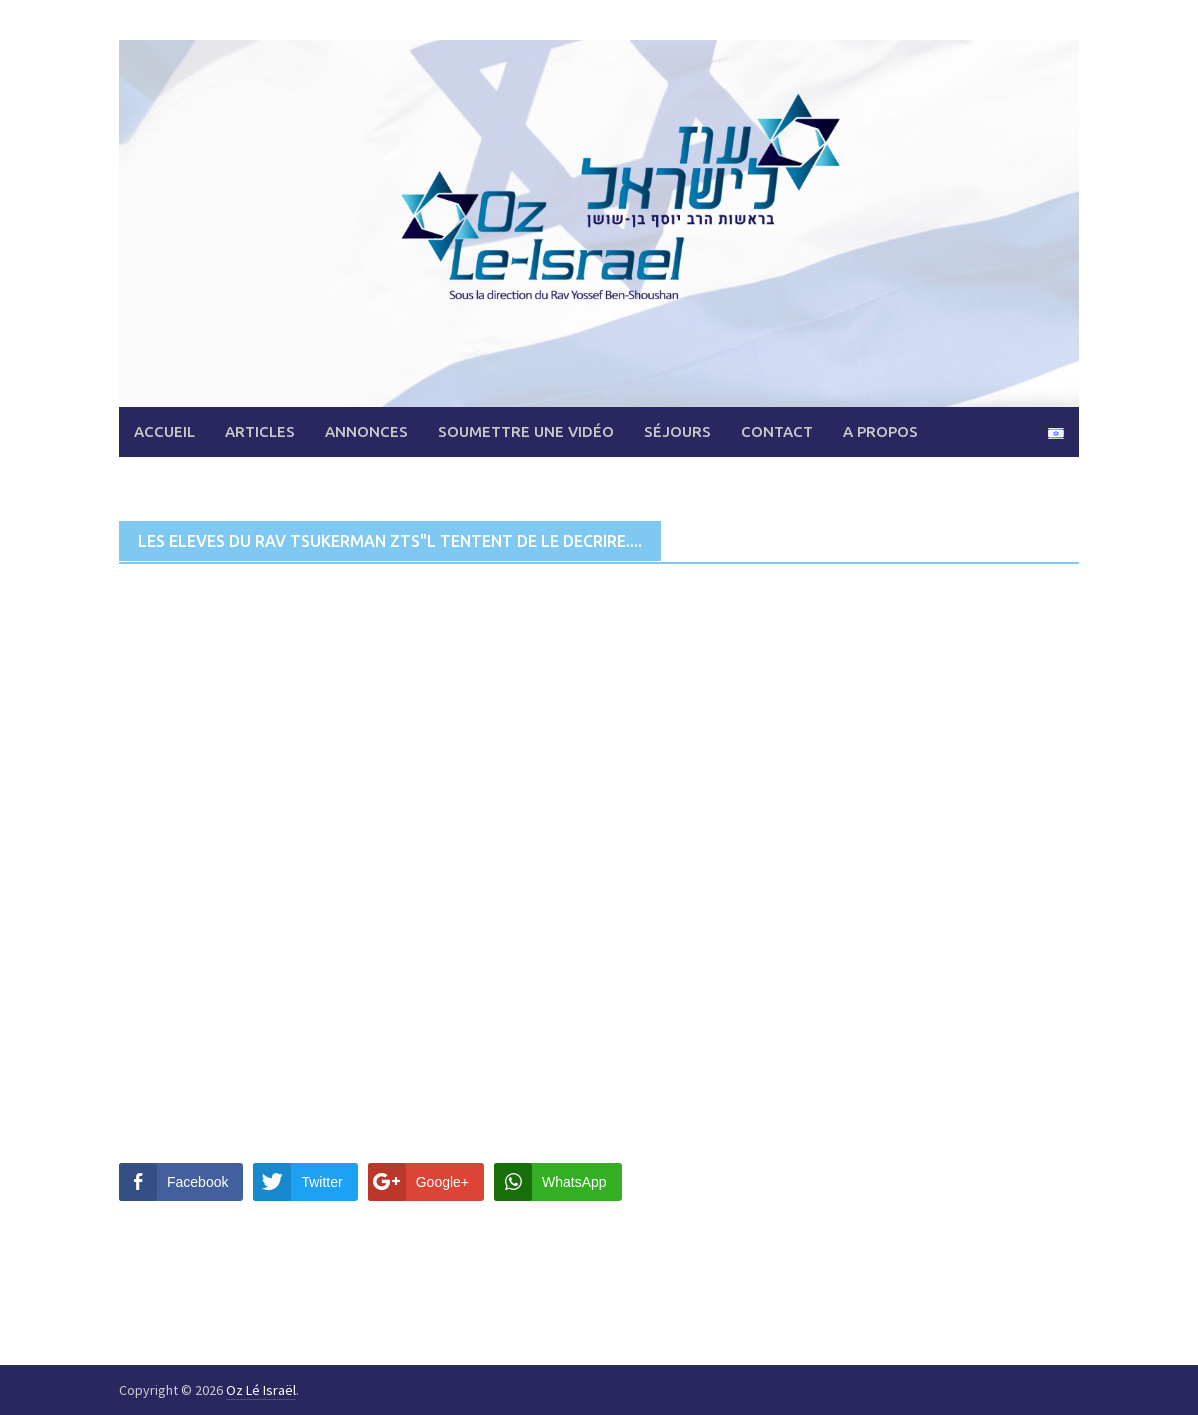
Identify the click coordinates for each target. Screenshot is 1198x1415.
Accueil (164, 431)
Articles (260, 431)
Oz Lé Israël (261, 1390)
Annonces (366, 431)
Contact (777, 431)
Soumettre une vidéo (526, 431)
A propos (880, 431)
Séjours (677, 431)
